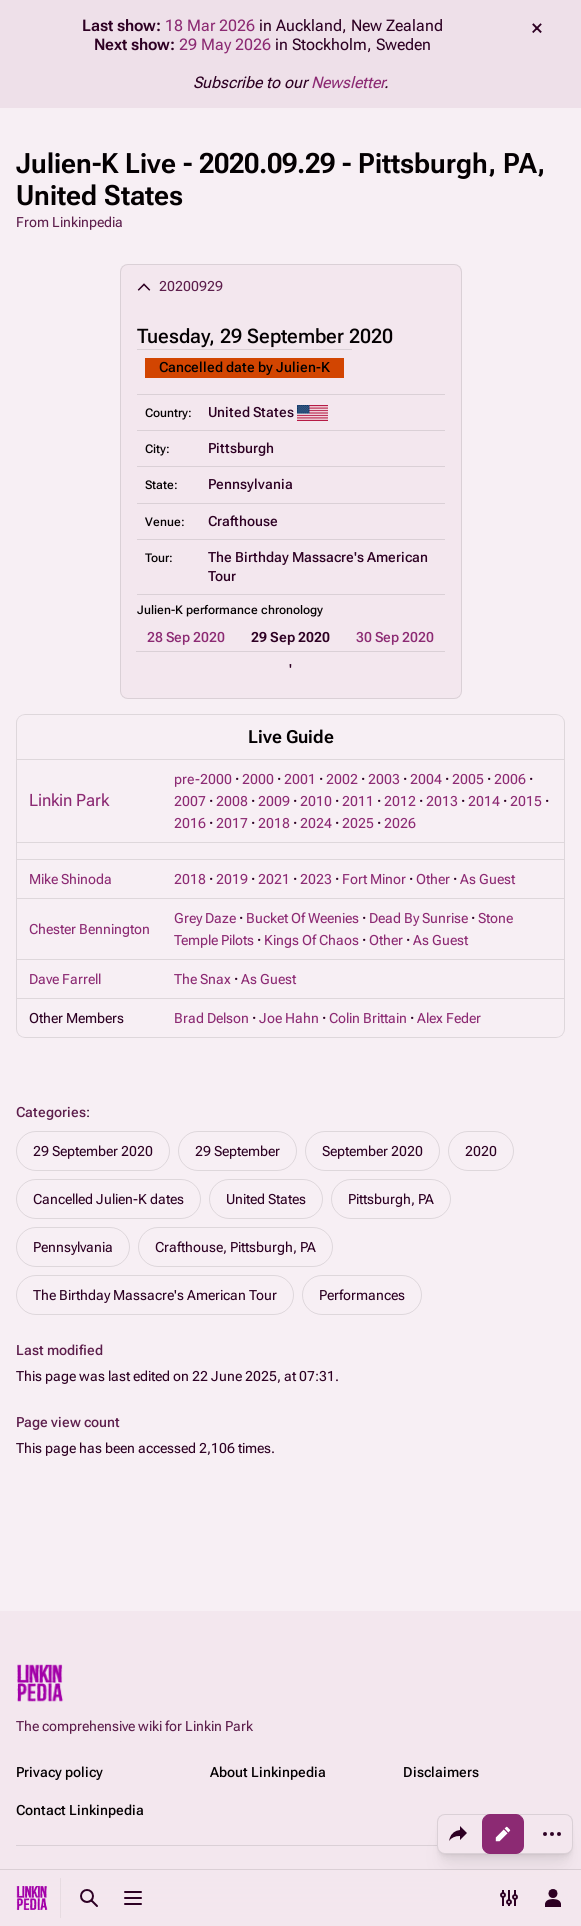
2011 (358, 801)
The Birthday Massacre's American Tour (155, 1295)
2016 (190, 823)
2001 (300, 779)
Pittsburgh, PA (391, 1199)
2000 (258, 779)
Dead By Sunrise (418, 918)
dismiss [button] (537, 28)
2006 (510, 779)
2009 (274, 801)
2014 (484, 801)
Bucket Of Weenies (302, 918)
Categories (51, 1112)
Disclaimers (441, 1772)
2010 (316, 801)
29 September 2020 (93, 1151)
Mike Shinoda (70, 879)
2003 (384, 779)
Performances (362, 1295)
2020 (481, 1151)
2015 (526, 801)
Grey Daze (205, 918)
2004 (426, 779)
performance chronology (254, 610)
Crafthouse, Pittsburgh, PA (235, 1247)
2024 (316, 823)
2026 (400, 823)
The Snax (202, 979)
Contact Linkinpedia (80, 1810)
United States (266, 1199)
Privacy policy (59, 1772)
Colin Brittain (368, 1018)
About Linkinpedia (268, 1772)
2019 (232, 879)
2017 (232, 823)
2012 (400, 801)
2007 (190, 801)
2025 (358, 823)
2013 (442, 801)
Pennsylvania (73, 1247)
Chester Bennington (89, 929)
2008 (232, 801)
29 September (237, 1151)
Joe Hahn (289, 1018)
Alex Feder (449, 1018)
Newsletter (347, 82)
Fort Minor (374, 879)
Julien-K (303, 367)
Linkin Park (69, 800)
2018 (274, 823)
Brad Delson (211, 1018)
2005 (468, 779)
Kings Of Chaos (311, 940)
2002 (342, 779)
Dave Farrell (65, 979)
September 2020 (372, 1151)
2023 (316, 879)
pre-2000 (203, 779)
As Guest (487, 879)
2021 (274, 879)
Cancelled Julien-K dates (108, 1199)
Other (433, 879)
